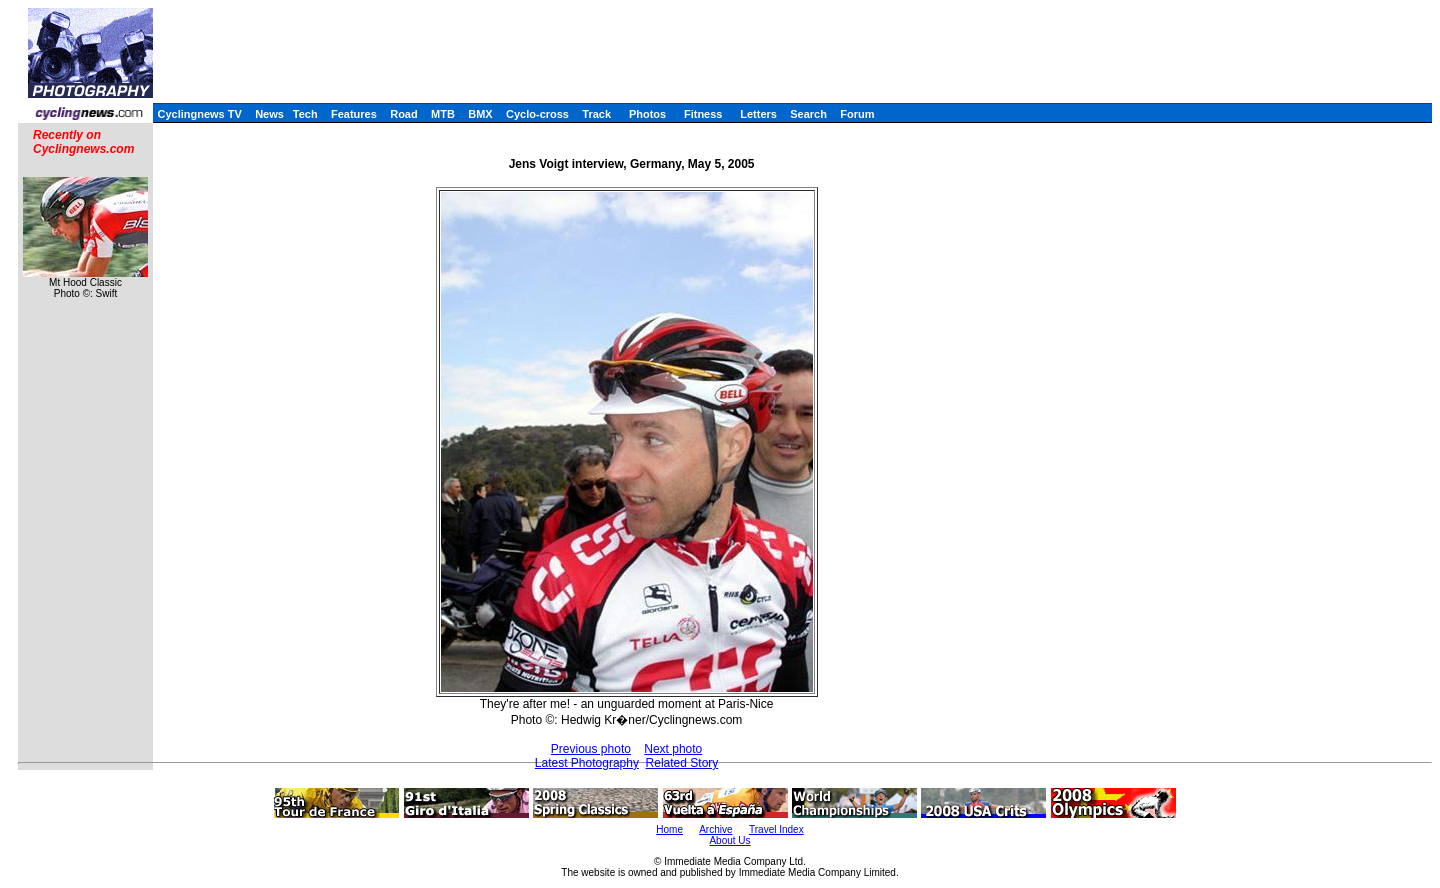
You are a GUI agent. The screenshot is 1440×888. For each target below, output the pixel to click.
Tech (305, 114)
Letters (758, 114)
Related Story (682, 763)
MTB (443, 114)
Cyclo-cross (537, 114)
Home (669, 829)
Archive (715, 829)
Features (354, 114)
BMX (480, 114)
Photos (647, 114)
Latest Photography (587, 763)
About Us (729, 840)
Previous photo (591, 749)
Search (808, 114)
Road (404, 114)
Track (596, 114)
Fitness (703, 114)
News (269, 114)
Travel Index (776, 829)
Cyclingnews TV (199, 114)
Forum (857, 114)
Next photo (673, 749)
